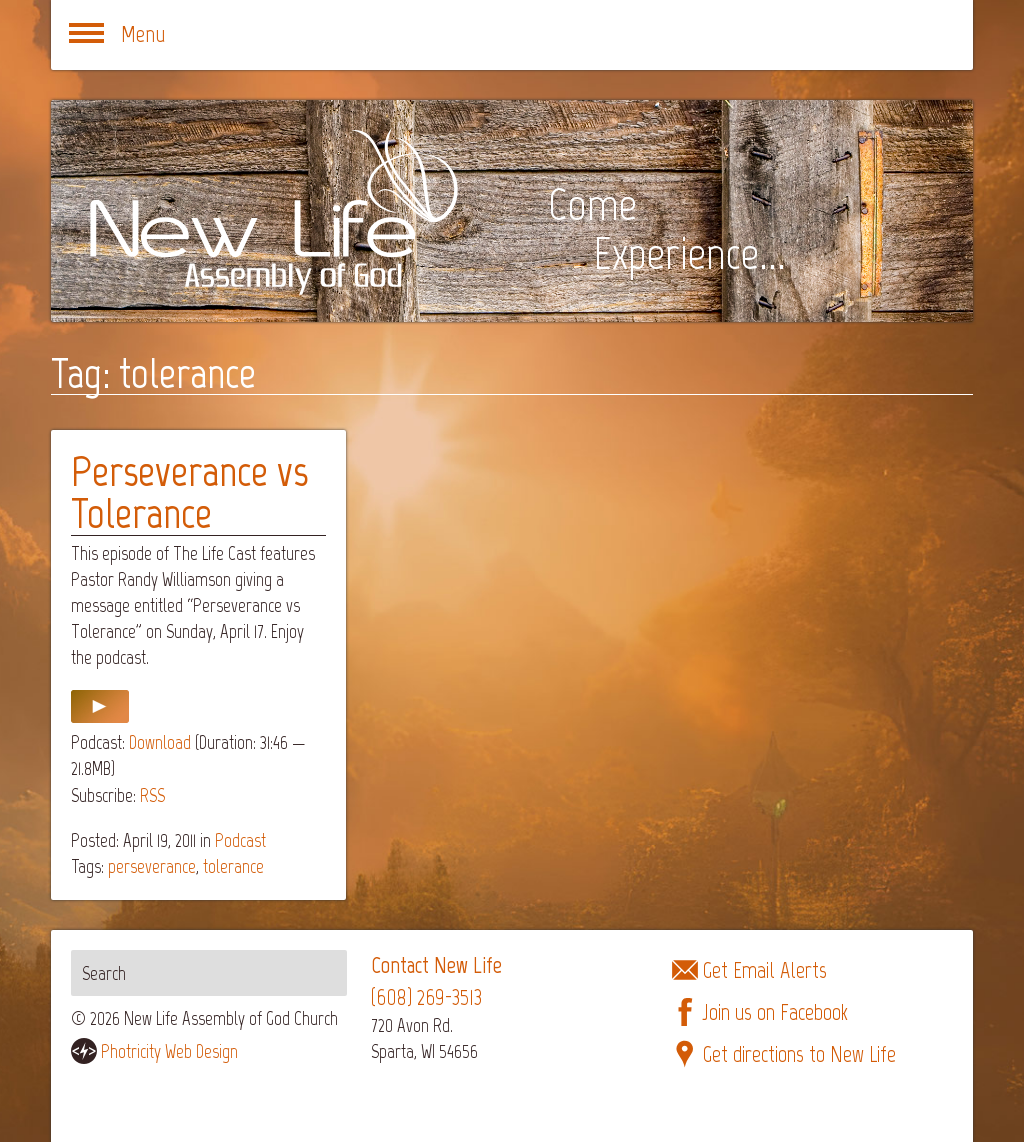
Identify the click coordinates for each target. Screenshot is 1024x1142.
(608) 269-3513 (426, 997)
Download (160, 742)
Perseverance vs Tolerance (189, 492)
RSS (152, 795)
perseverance (152, 866)
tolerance (233, 866)
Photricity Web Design (169, 1051)
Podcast (240, 840)
